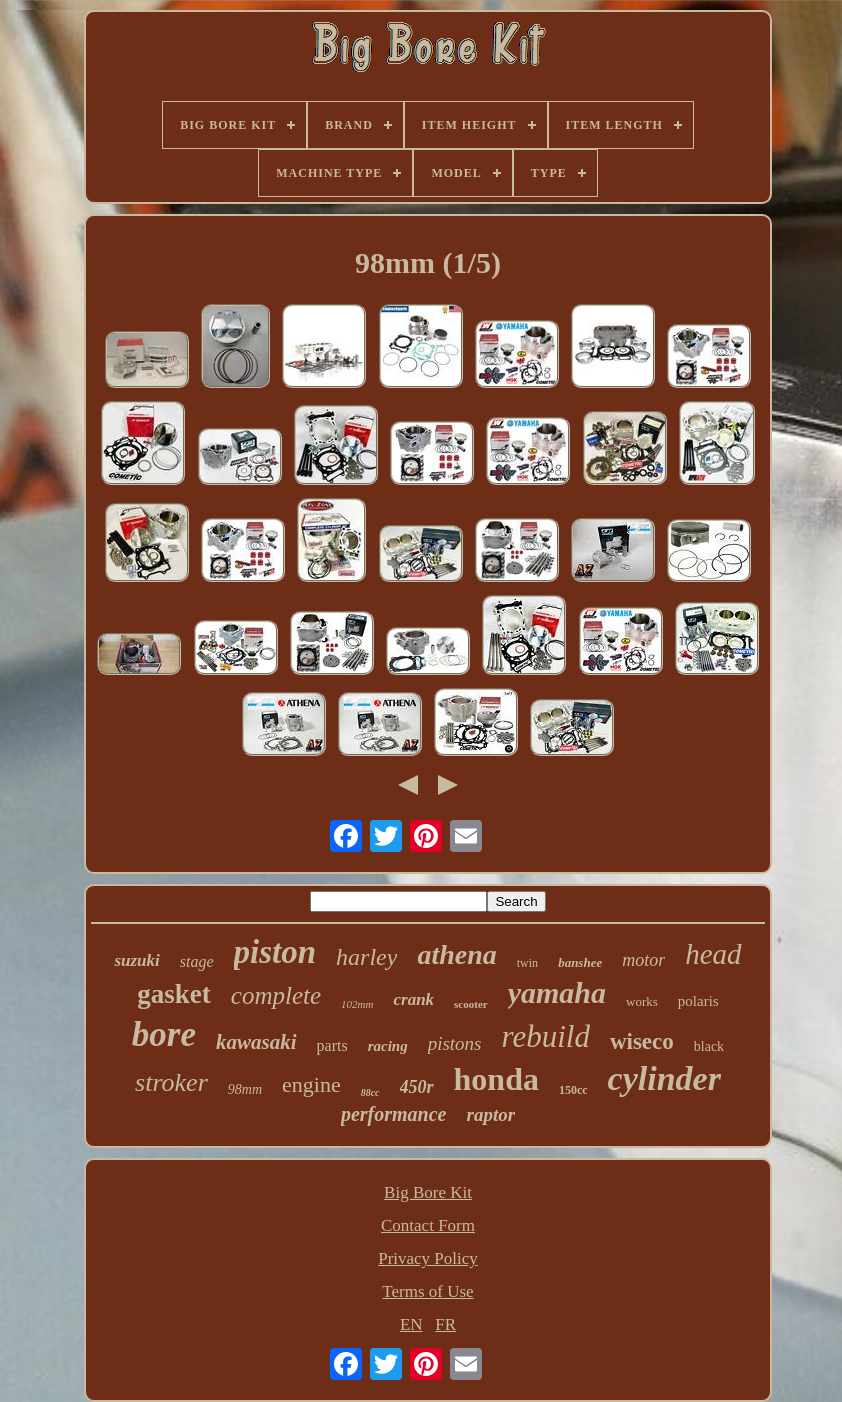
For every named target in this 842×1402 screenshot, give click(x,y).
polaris (698, 1001)
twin (527, 963)
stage (197, 961)
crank (413, 999)
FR (445, 1324)
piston (275, 952)
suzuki (136, 960)
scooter (471, 1004)
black (709, 1046)
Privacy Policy (428, 1258)
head (713, 954)
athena (456, 954)
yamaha (557, 992)
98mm (245, 1089)
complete (276, 995)
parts (332, 1045)
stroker (171, 1082)
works (642, 1001)
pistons (455, 1043)
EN (411, 1324)
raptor (490, 1114)
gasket (174, 994)
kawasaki (256, 1042)
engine (311, 1084)
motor (643, 960)
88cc (370, 1092)
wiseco (642, 1041)
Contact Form (428, 1225)
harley (366, 957)
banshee (580, 962)
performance (394, 1114)
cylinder (664, 1078)
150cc (573, 1090)
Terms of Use (427, 1291)
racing (388, 1046)
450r (417, 1087)
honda (496, 1079)
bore (164, 1034)
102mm (357, 1004)
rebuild (546, 1036)
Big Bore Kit (428, 1192)
